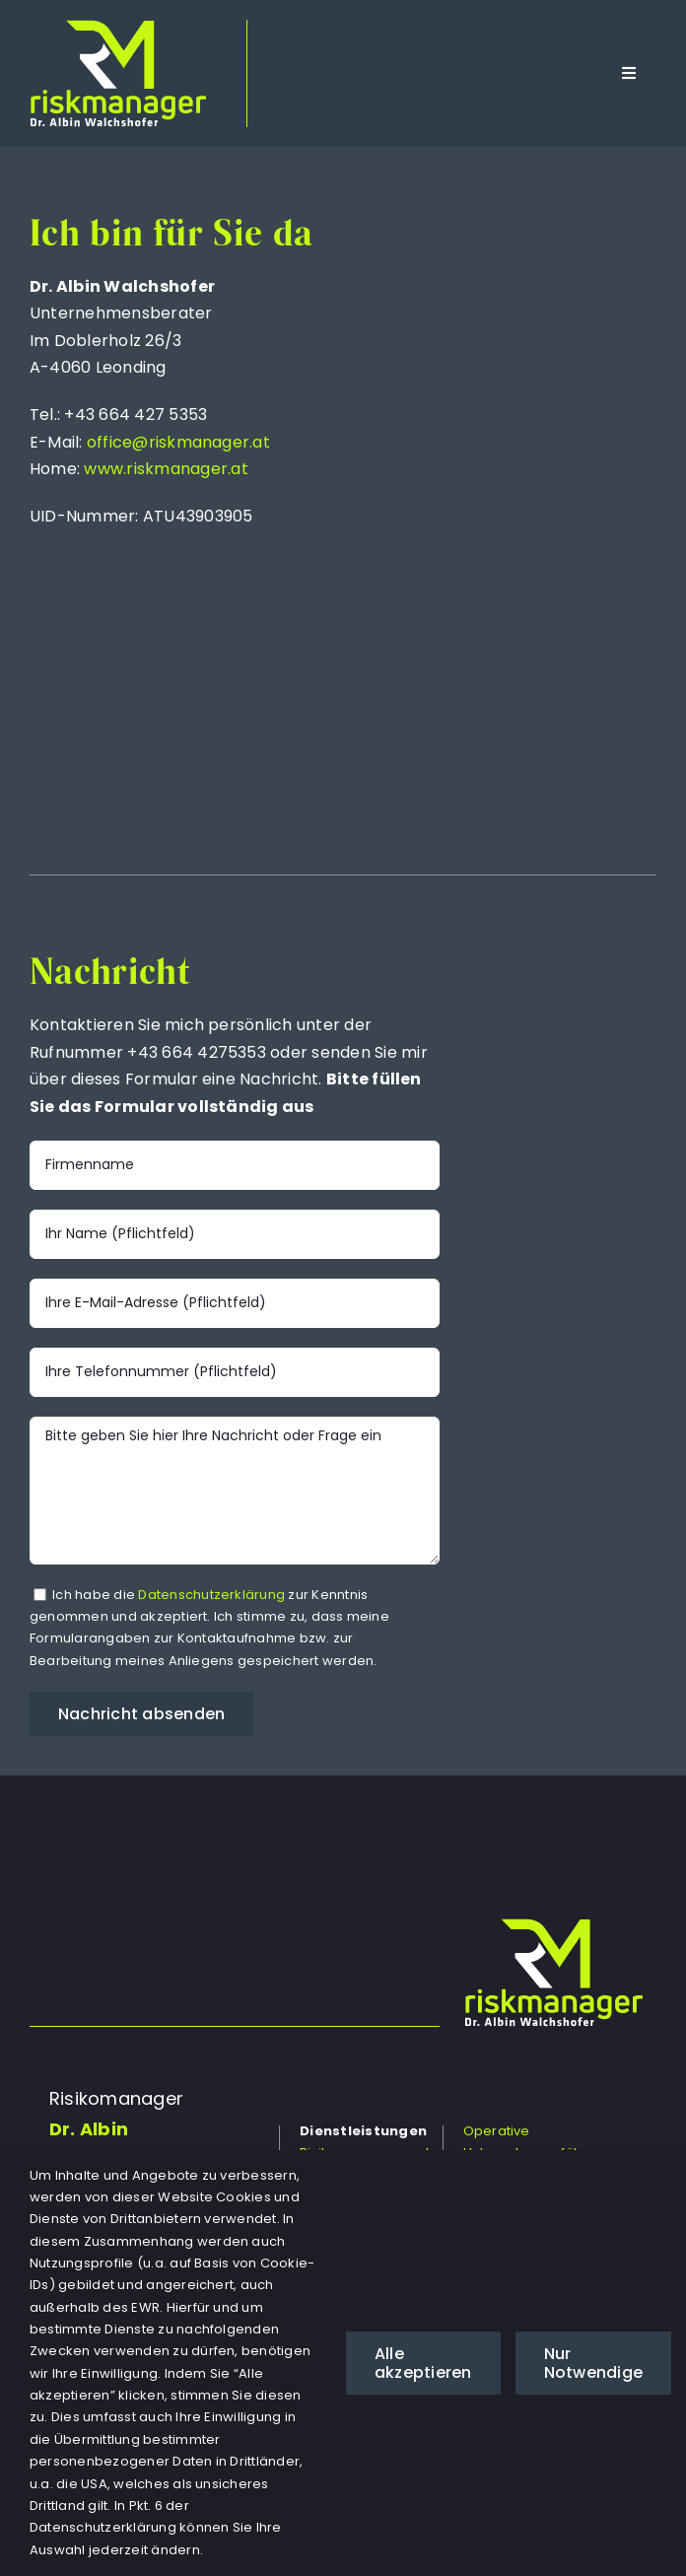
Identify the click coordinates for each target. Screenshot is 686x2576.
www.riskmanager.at (165, 468)
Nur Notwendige (593, 2363)
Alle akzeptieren (423, 2363)
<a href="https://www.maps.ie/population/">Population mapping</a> (506, 502)
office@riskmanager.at (178, 442)
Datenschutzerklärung (211, 1594)
